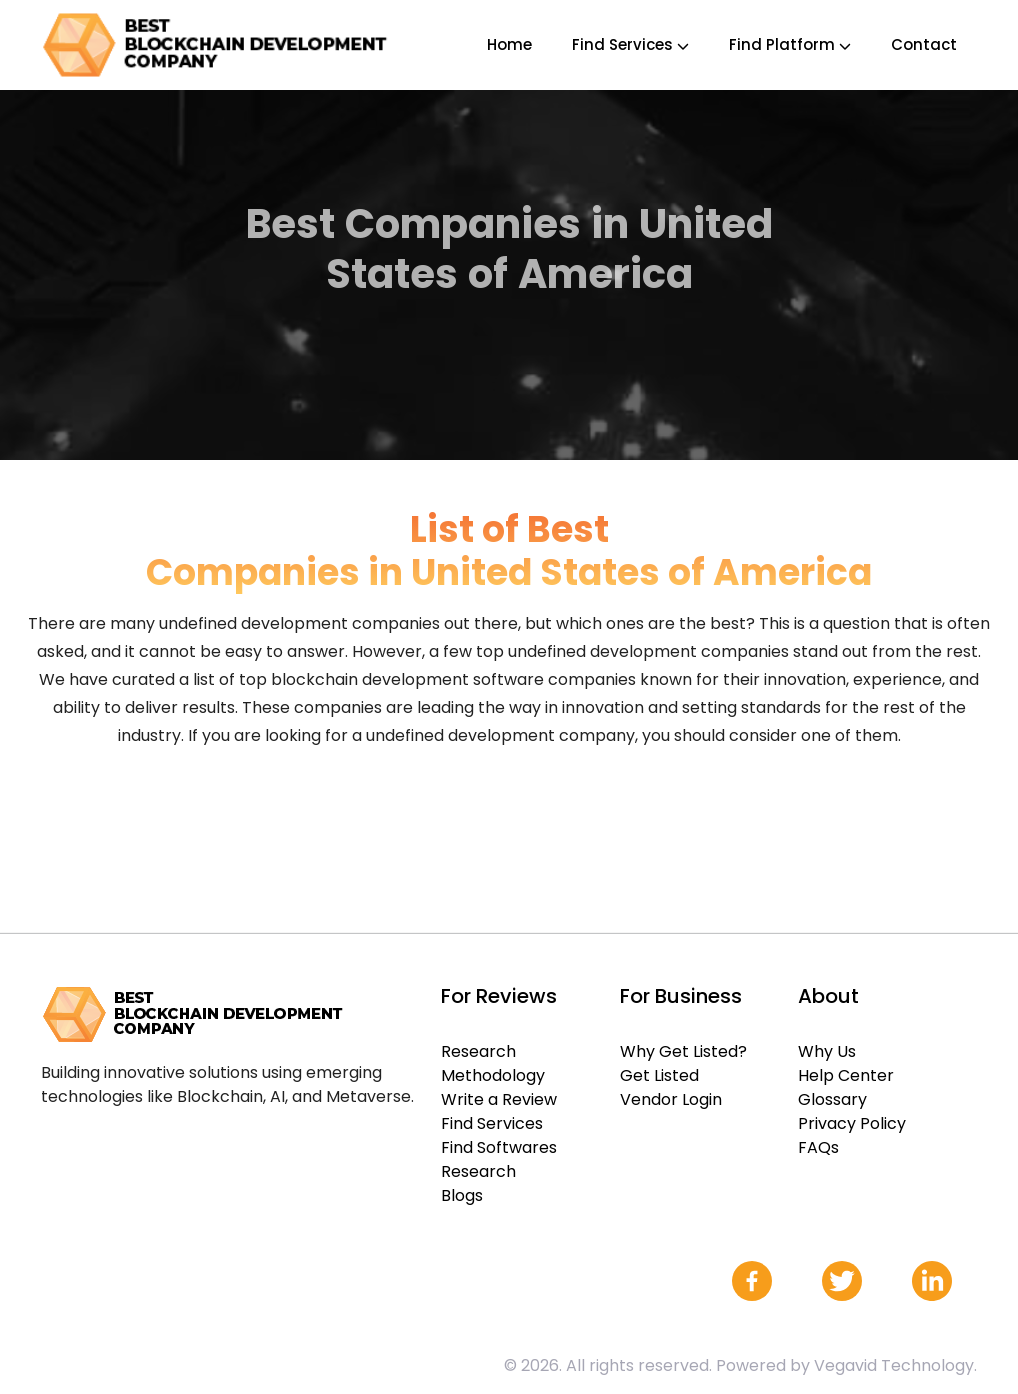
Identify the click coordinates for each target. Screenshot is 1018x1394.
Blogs (462, 1195)
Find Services (630, 44)
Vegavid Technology (894, 1365)
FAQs (818, 1147)
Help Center (846, 1075)
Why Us (827, 1051)
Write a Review (499, 1099)
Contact (924, 44)
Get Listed (659, 1075)
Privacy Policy (852, 1123)
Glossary (832, 1099)
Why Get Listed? (683, 1051)
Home (509, 44)
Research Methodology (493, 1063)
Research (478, 1171)
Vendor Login (671, 1099)
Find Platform (790, 44)
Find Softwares (499, 1147)
